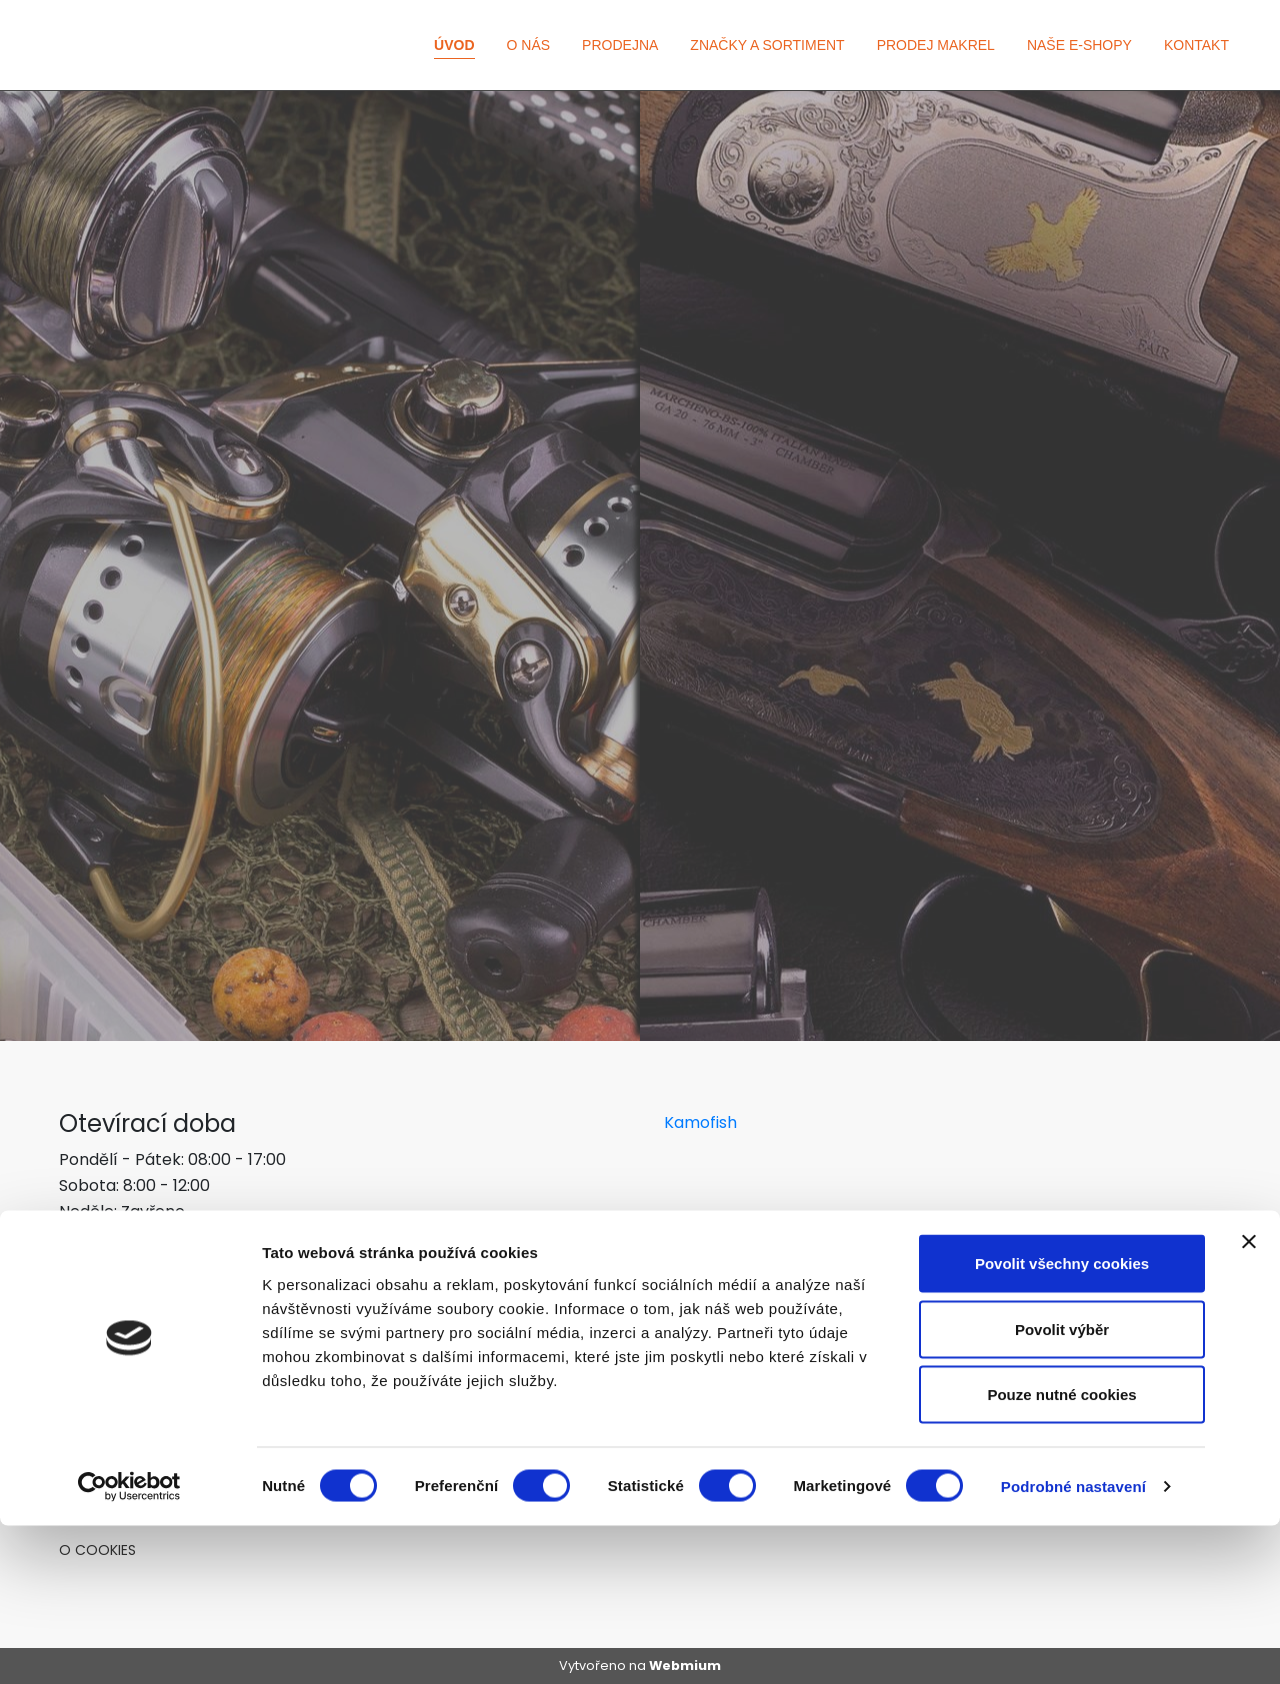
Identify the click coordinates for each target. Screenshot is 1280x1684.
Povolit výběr (1062, 1487)
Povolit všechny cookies (1062, 1421)
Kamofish (700, 1122)
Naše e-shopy (1079, 45)
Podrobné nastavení (1073, 1644)
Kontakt (1196, 45)
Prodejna (620, 45)
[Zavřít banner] (1249, 1400)
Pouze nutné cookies (1061, 1552)
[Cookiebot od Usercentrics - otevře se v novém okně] (129, 1645)
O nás (529, 45)
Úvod (454, 45)
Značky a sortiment (767, 45)
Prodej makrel (936, 45)
